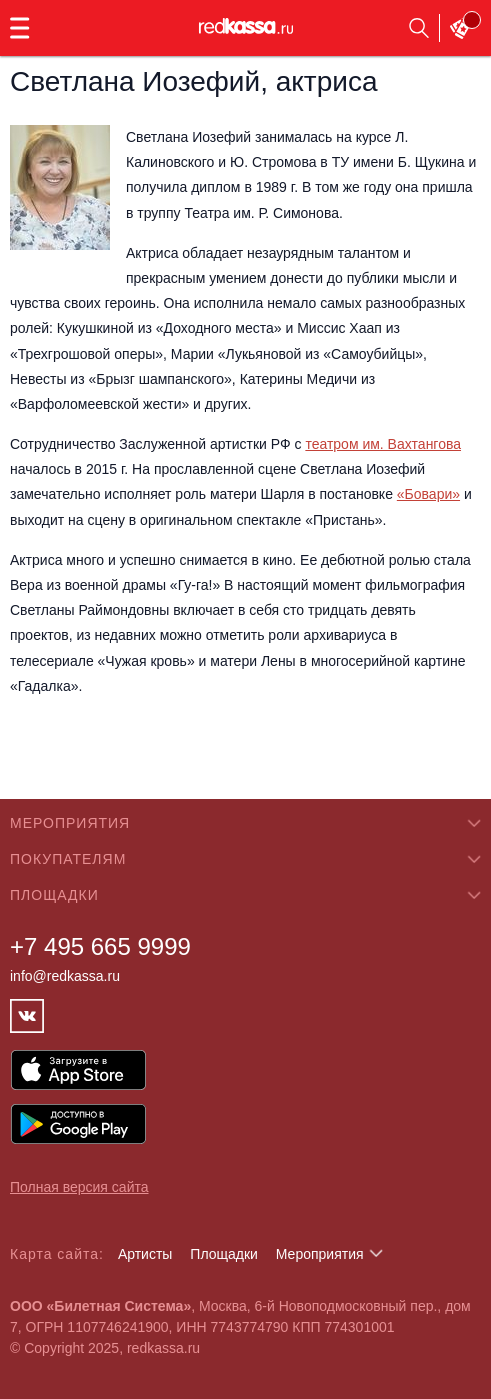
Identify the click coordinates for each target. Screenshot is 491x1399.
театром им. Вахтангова (383, 444)
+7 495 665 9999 (100, 946)
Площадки (224, 1254)
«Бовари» (428, 494)
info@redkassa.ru (65, 976)
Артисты (145, 1254)
